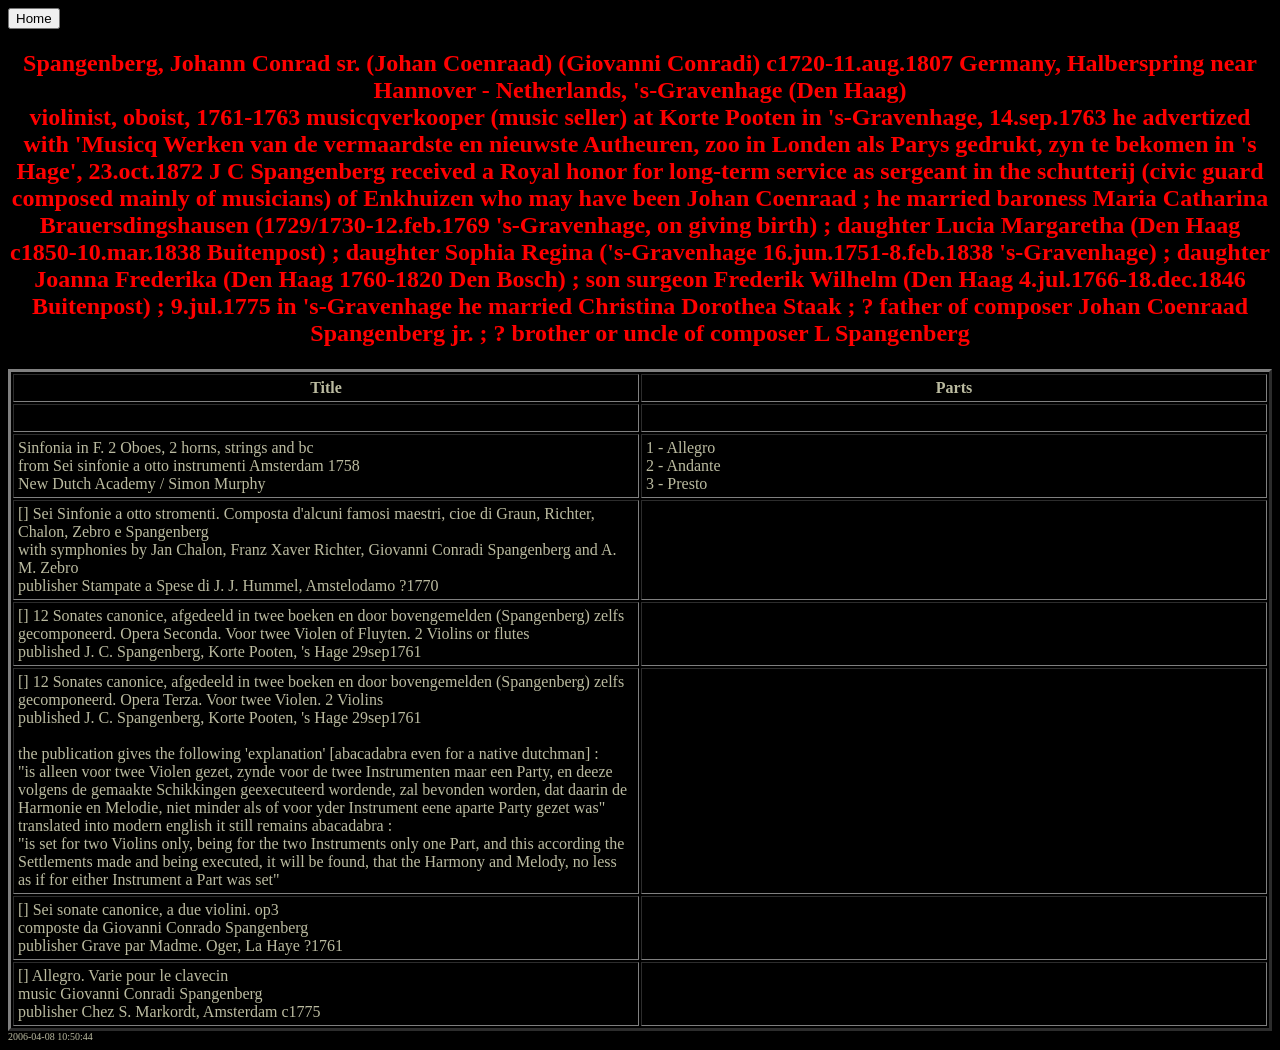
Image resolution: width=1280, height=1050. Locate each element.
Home (34, 18)
